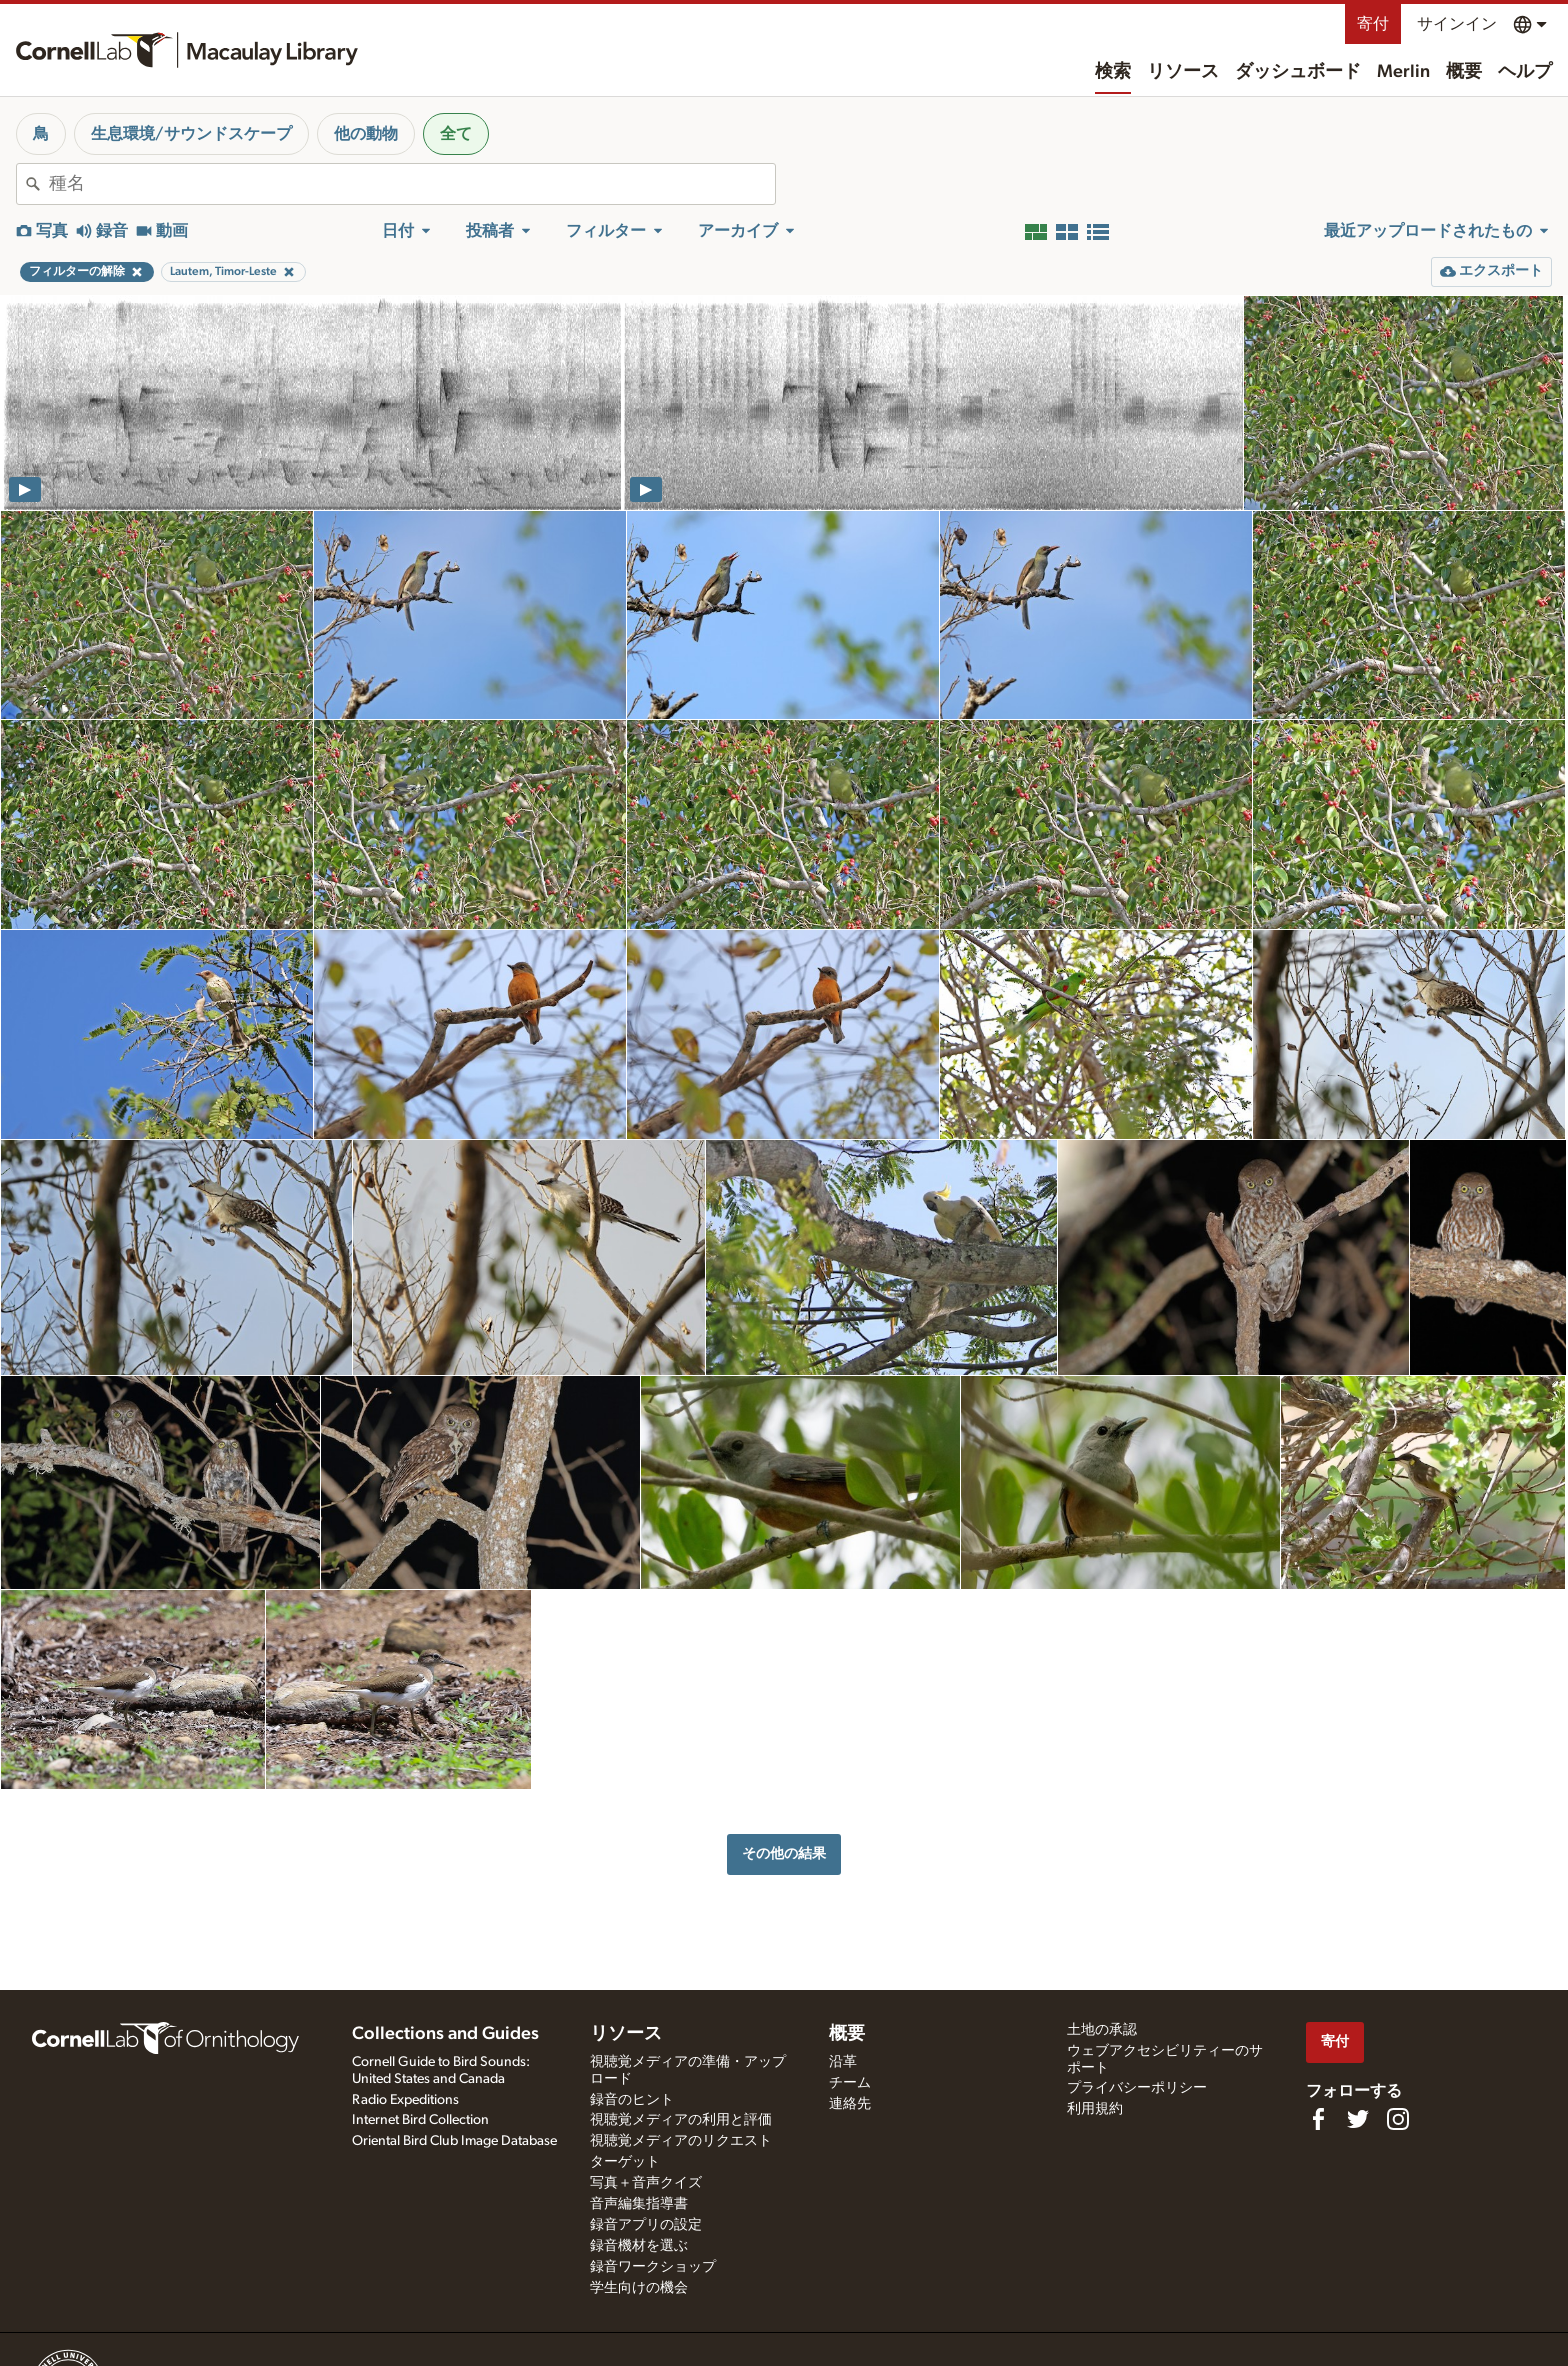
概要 (1464, 72)
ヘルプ (1525, 72)
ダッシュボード (1298, 72)
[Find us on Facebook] (1318, 2119)
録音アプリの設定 (646, 2225)
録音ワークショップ (653, 2267)
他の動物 (366, 134)
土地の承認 (1102, 2030)
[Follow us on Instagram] (1398, 2119)
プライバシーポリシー (1137, 2088)
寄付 (1373, 24)
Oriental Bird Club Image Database (454, 2141)
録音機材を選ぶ (639, 2246)
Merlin (1403, 72)
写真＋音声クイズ (646, 2183)
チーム (850, 2083)
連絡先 (850, 2104)
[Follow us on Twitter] (1358, 2119)
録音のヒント (632, 2100)
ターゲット (625, 2162)
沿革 (843, 2062)
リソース (1183, 72)
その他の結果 (784, 1853)
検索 (1113, 72)
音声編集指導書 (639, 2204)
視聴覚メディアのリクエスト (681, 2141)
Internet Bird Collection (420, 2120)
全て (456, 134)
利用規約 (1095, 2109)
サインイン (1457, 24)
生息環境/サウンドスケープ (191, 134)
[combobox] (412, 184)
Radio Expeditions (405, 2100)
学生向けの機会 (639, 2288)
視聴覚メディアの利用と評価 (681, 2120)
